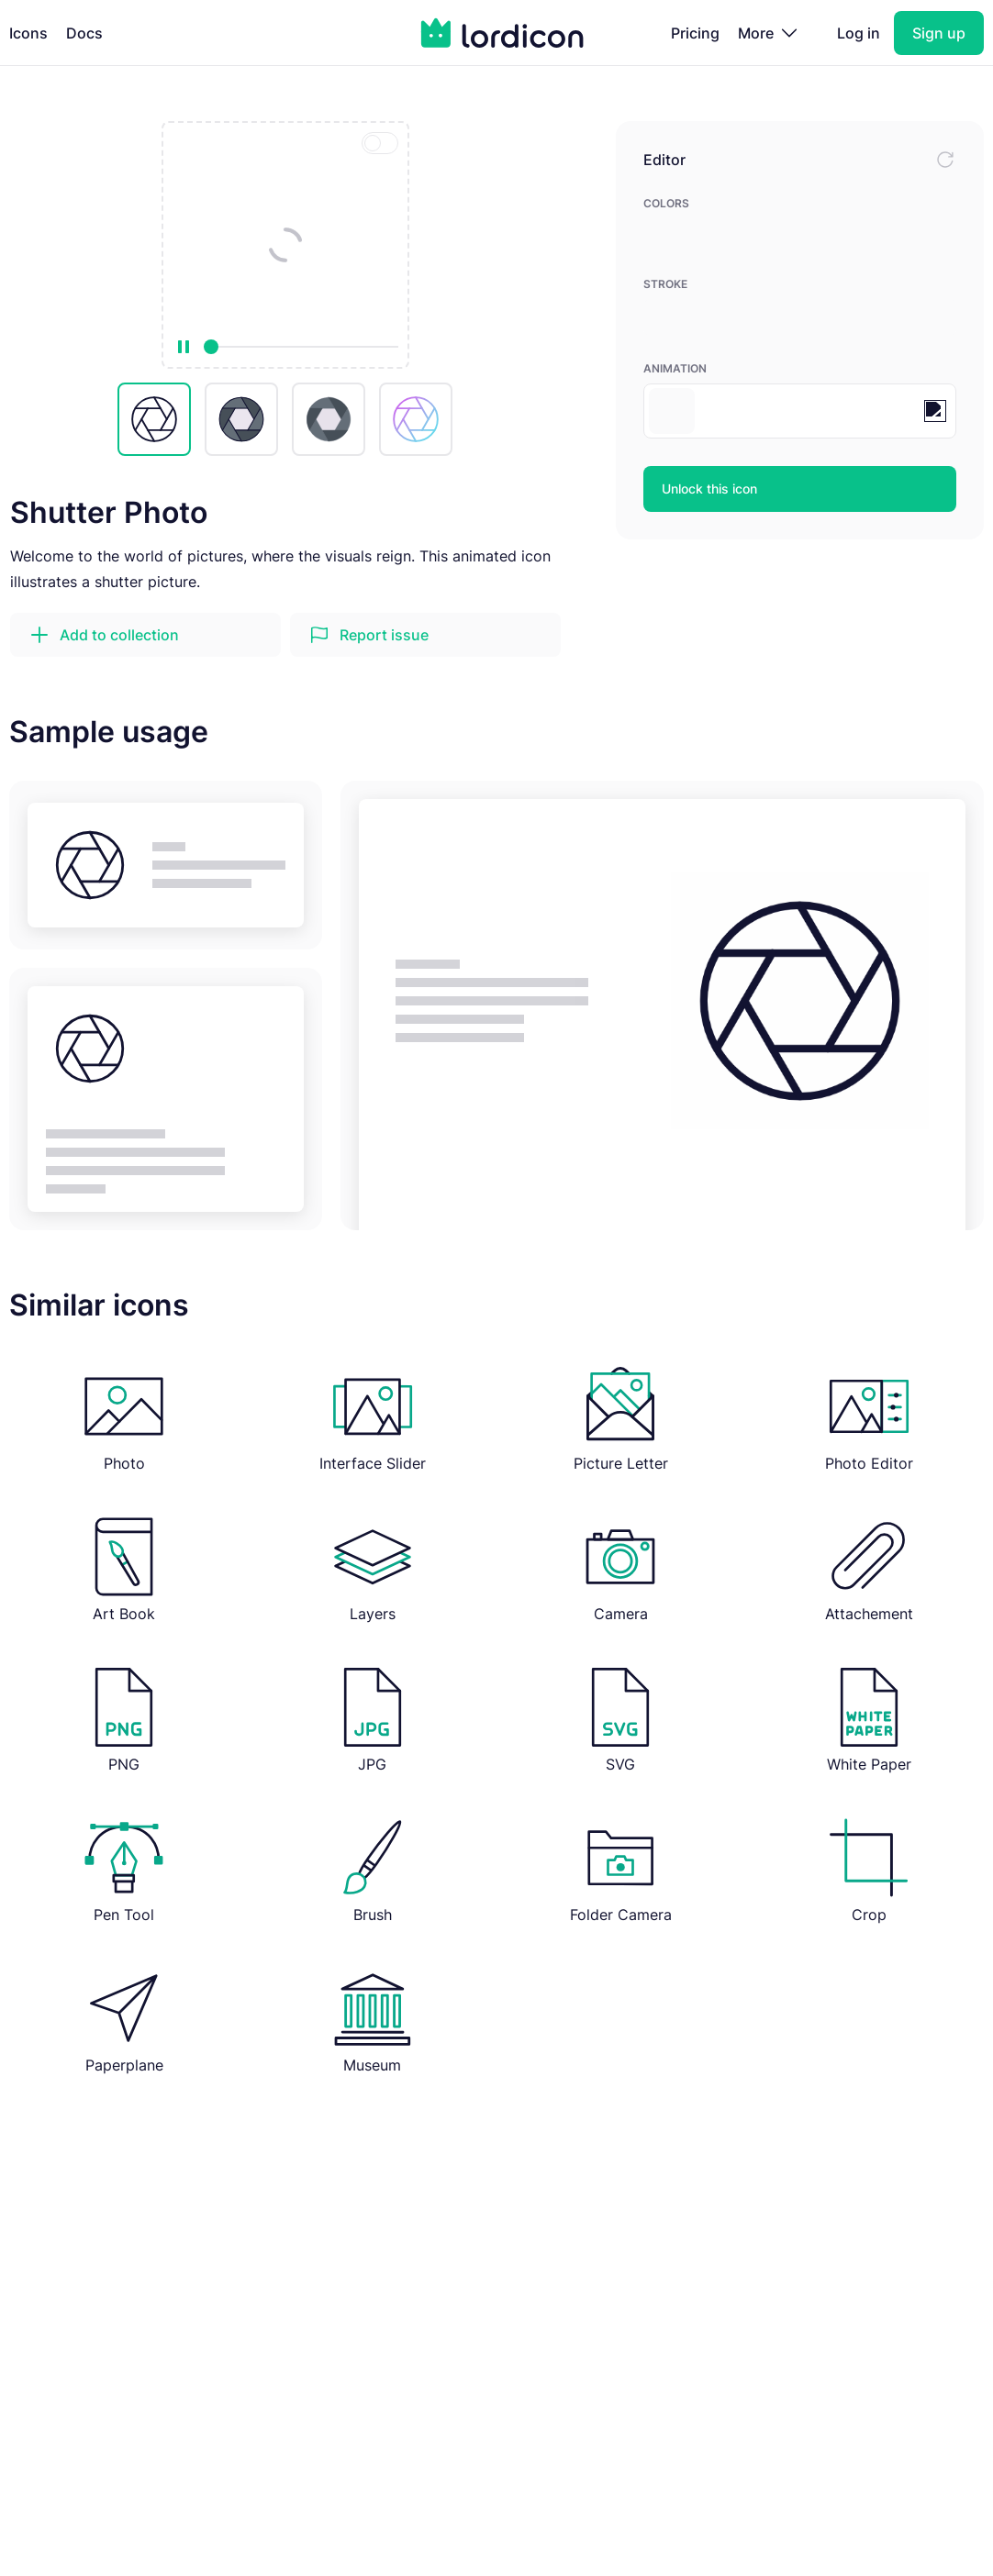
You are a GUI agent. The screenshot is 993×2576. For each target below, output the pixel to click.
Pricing (695, 33)
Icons (28, 33)
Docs (84, 33)
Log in (858, 33)
